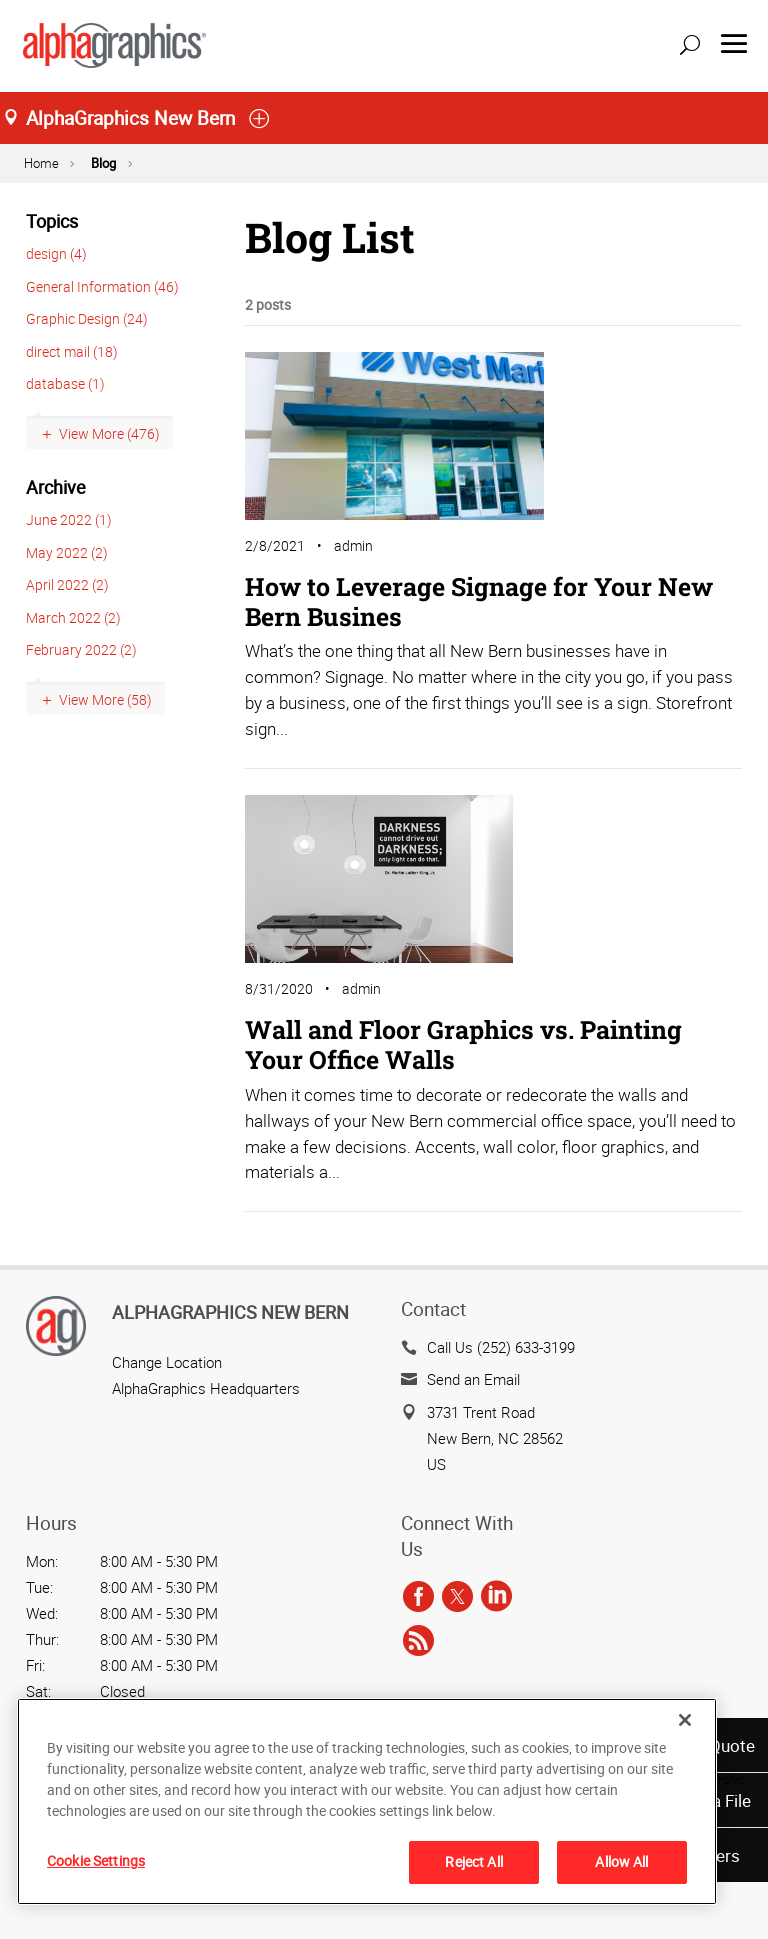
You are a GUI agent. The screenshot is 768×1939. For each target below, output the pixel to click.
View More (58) (105, 699)
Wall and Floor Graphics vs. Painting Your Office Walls (463, 1044)
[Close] (685, 1720)
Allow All (621, 1861)
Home (41, 163)
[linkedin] (496, 1597)
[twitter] (457, 1597)
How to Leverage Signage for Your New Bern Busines (479, 601)
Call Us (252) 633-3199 (501, 1347)
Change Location (167, 1362)
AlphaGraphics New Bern (230, 1312)
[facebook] (418, 1597)
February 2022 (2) (81, 649)
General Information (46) (102, 286)
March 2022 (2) (73, 617)
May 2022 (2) (67, 552)
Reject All (473, 1861)
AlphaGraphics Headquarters (206, 1388)
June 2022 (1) (69, 519)
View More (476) (109, 433)
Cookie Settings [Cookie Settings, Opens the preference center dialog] (96, 1860)
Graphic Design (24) (87, 318)
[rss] (418, 1641)
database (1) (65, 383)
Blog (103, 163)
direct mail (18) (72, 351)
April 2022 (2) (67, 584)
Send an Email (473, 1379)
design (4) (56, 253)
